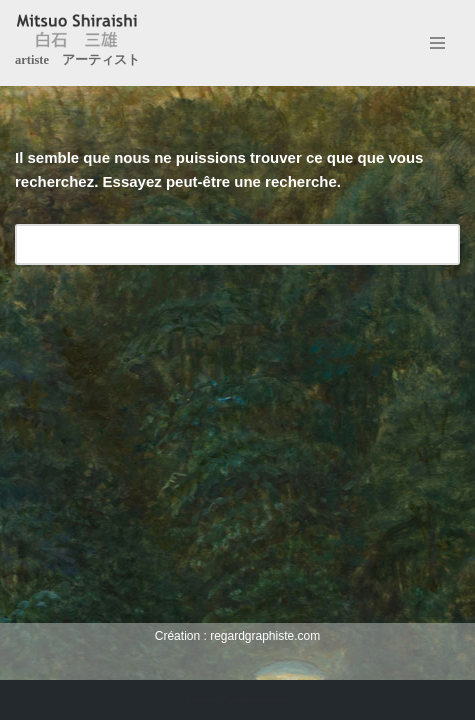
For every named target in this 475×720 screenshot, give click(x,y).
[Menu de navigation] (437, 43)
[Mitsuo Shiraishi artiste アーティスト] (77, 43)
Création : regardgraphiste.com (237, 699)
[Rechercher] (215, 244)
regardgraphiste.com (265, 636)
